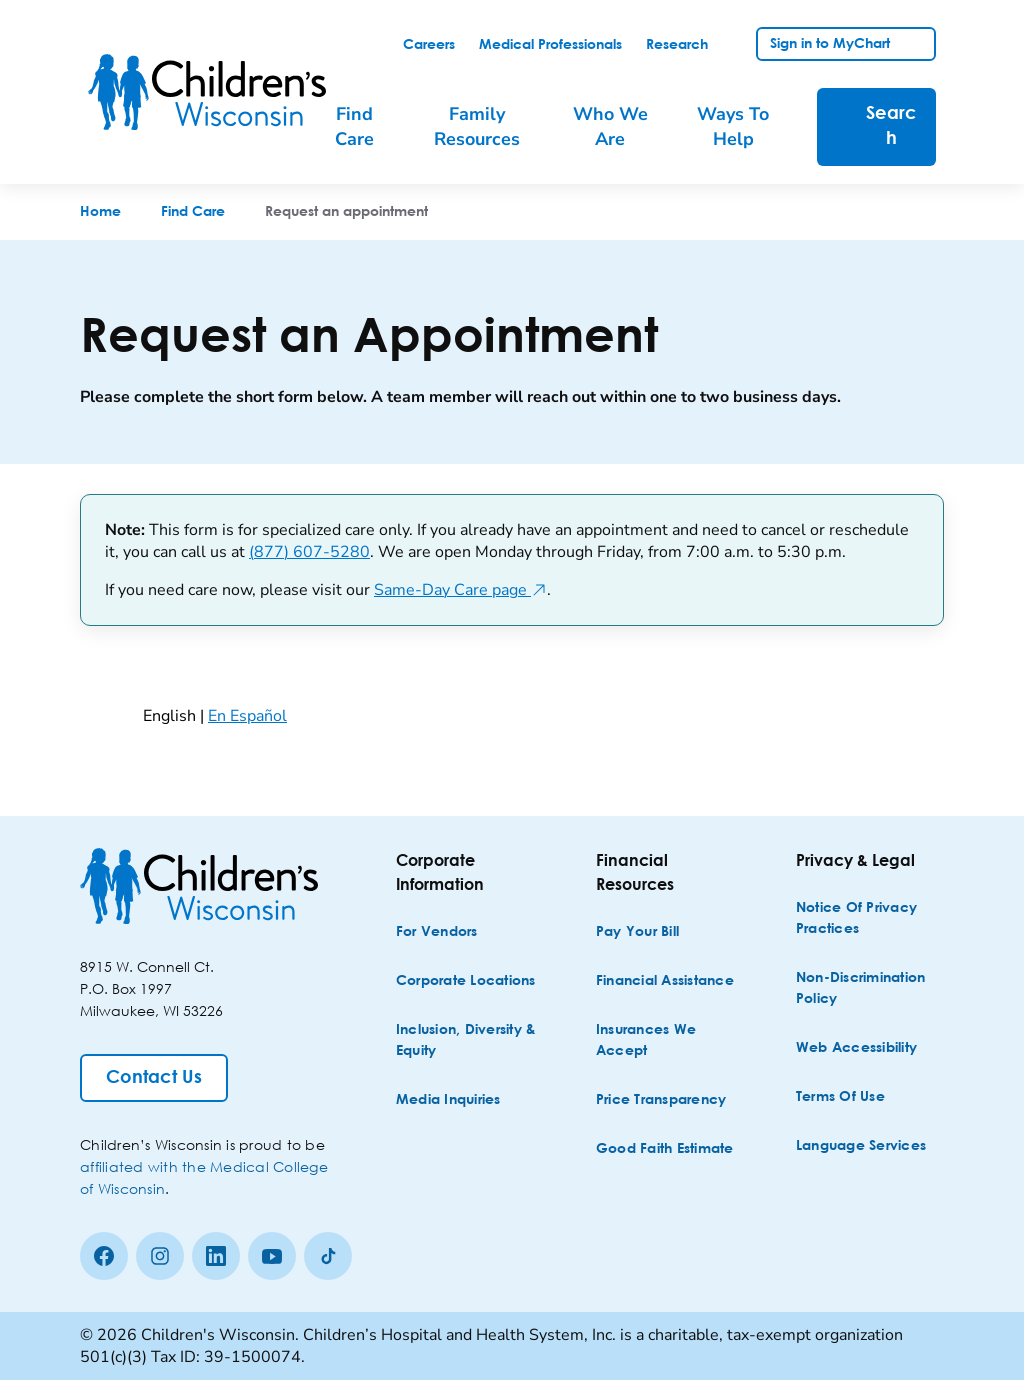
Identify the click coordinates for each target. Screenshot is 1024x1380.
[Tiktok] (328, 1256)
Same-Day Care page (460, 590)
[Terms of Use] (840, 1097)
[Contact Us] (154, 1078)
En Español (247, 716)
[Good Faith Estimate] (665, 1149)
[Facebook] (104, 1256)
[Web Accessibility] (856, 1048)
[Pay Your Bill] (637, 932)
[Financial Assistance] (665, 981)
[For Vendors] (437, 932)
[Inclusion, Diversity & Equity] (468, 1041)
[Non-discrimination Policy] (868, 989)
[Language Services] (861, 1146)
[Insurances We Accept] (668, 1041)
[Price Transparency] (661, 1100)
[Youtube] (272, 1256)
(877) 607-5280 (309, 552)
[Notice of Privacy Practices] (868, 919)
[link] (429, 45)
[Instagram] (160, 1256)
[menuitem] (365, 127)
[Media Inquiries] (448, 1100)
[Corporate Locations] (466, 981)
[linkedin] (216, 1256)
